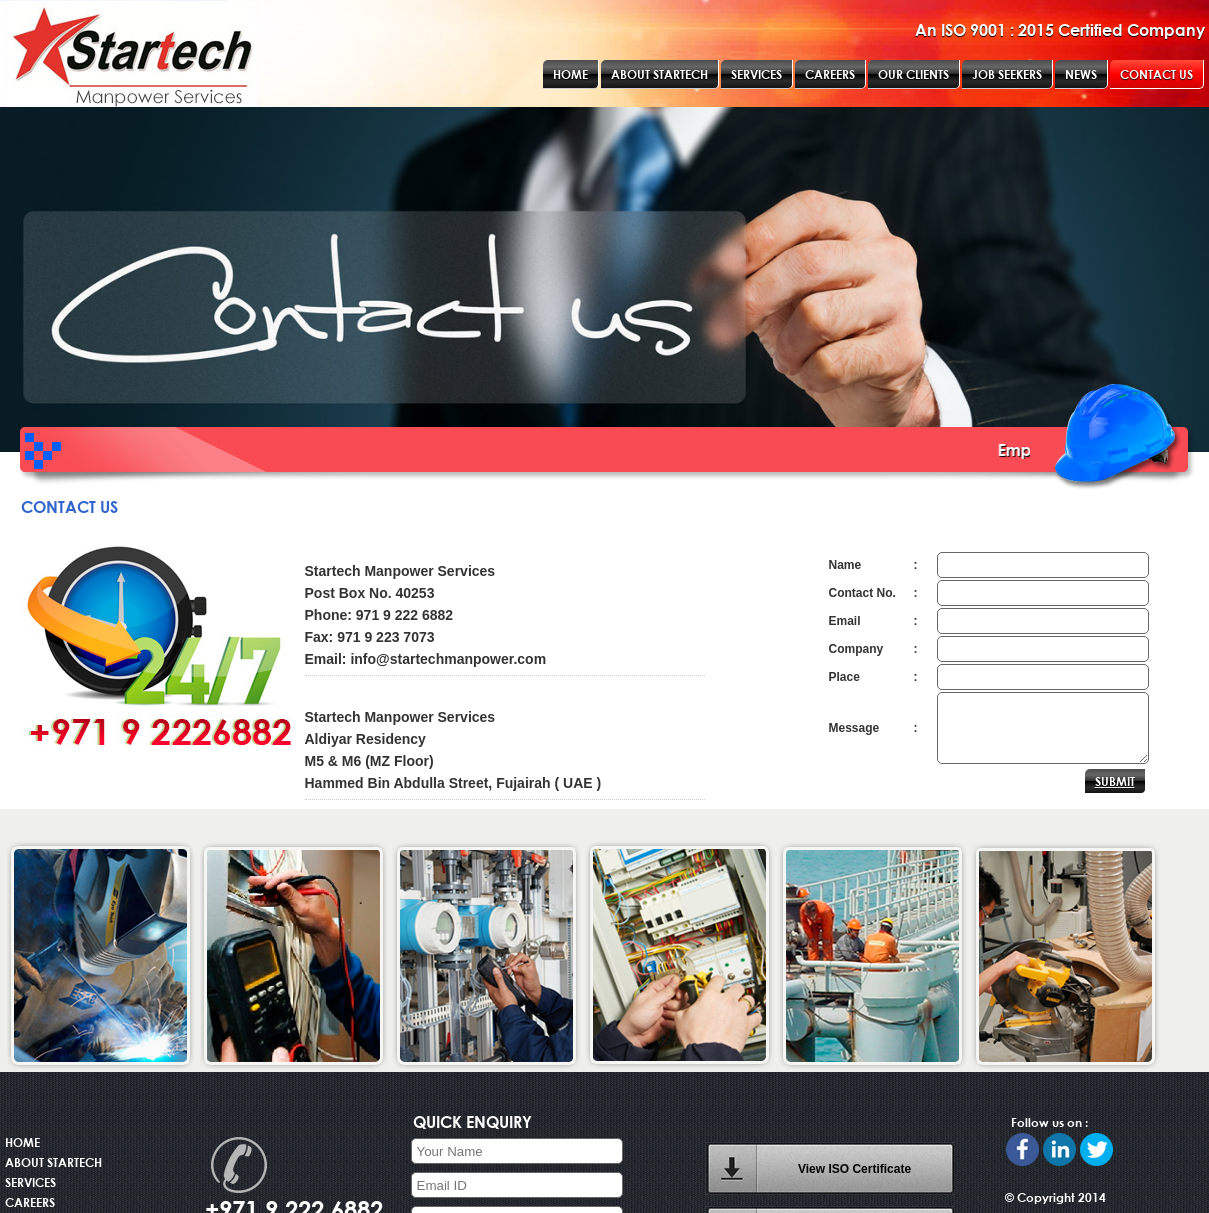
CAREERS (30, 1202)
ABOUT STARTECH (53, 1162)
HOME (22, 1142)
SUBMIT (1115, 781)
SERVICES (30, 1182)
